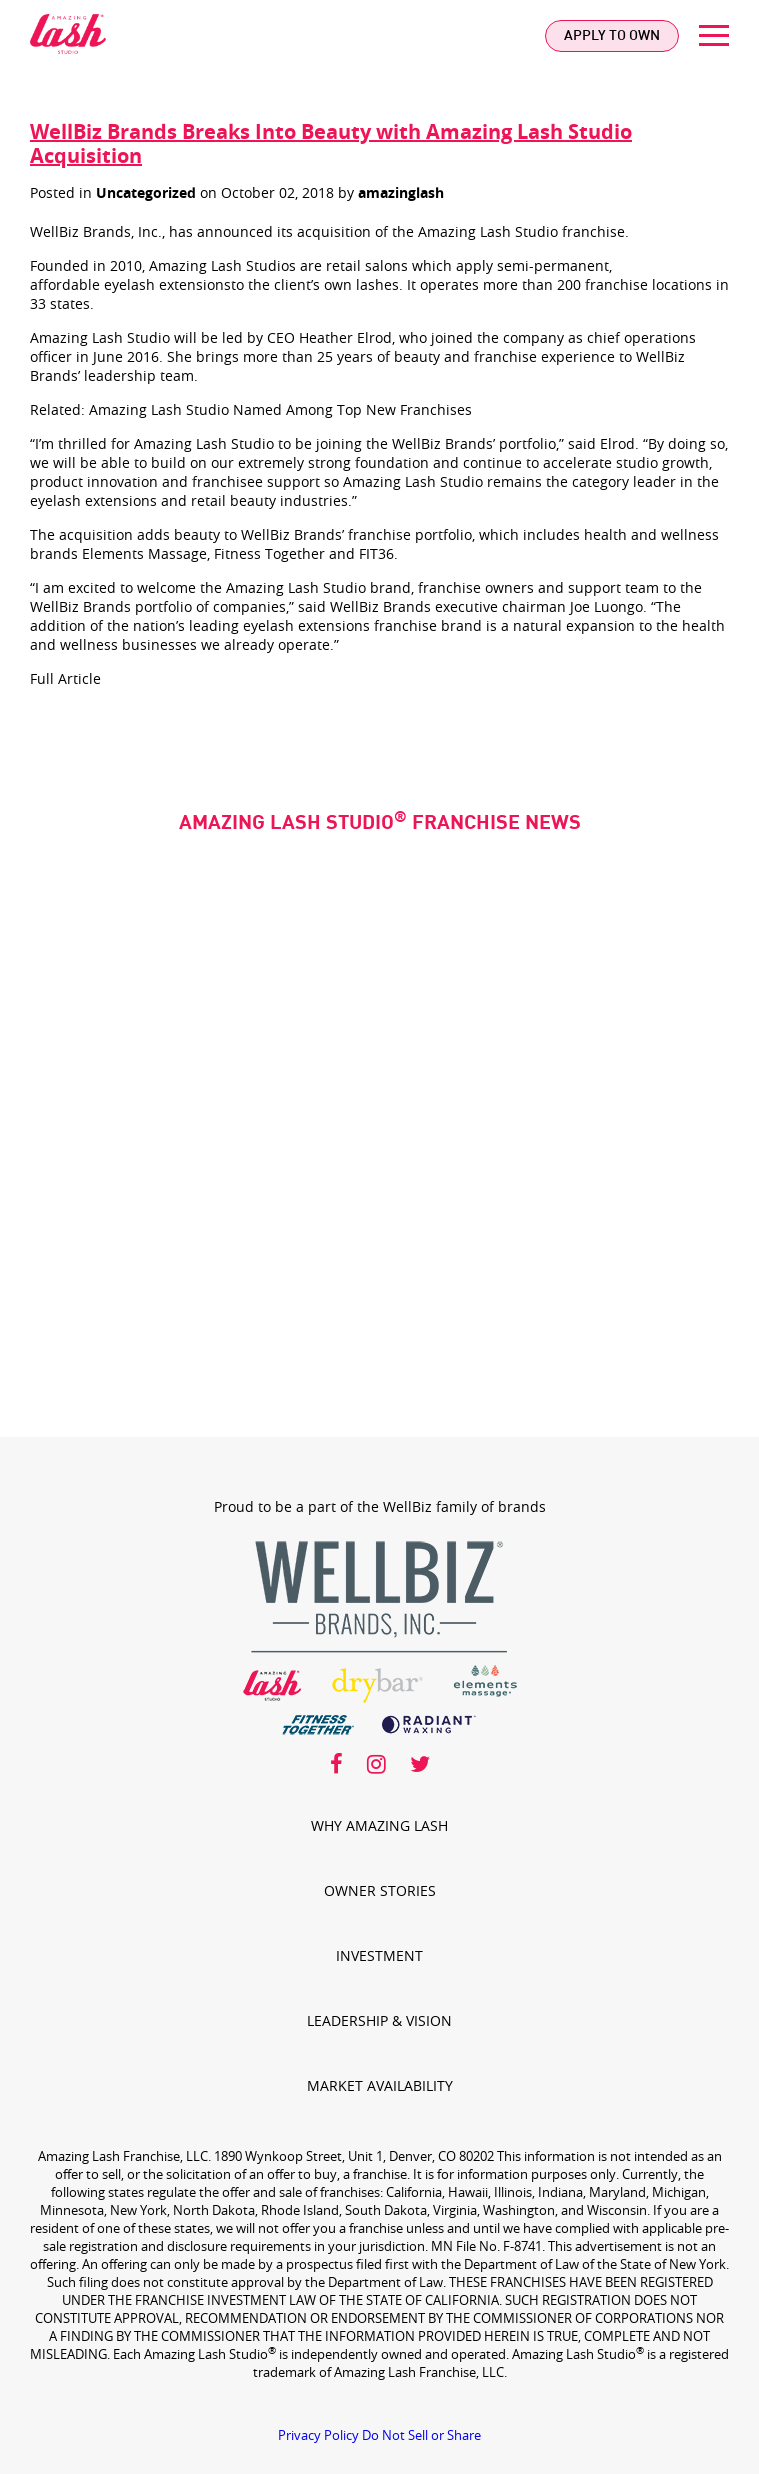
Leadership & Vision (379, 2020)
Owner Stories (380, 1890)
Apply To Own (612, 36)
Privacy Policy (318, 2435)
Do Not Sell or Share (421, 2435)
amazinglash (401, 192)
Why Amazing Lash (379, 1825)
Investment (379, 1955)
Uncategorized (146, 192)
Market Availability (380, 2085)
